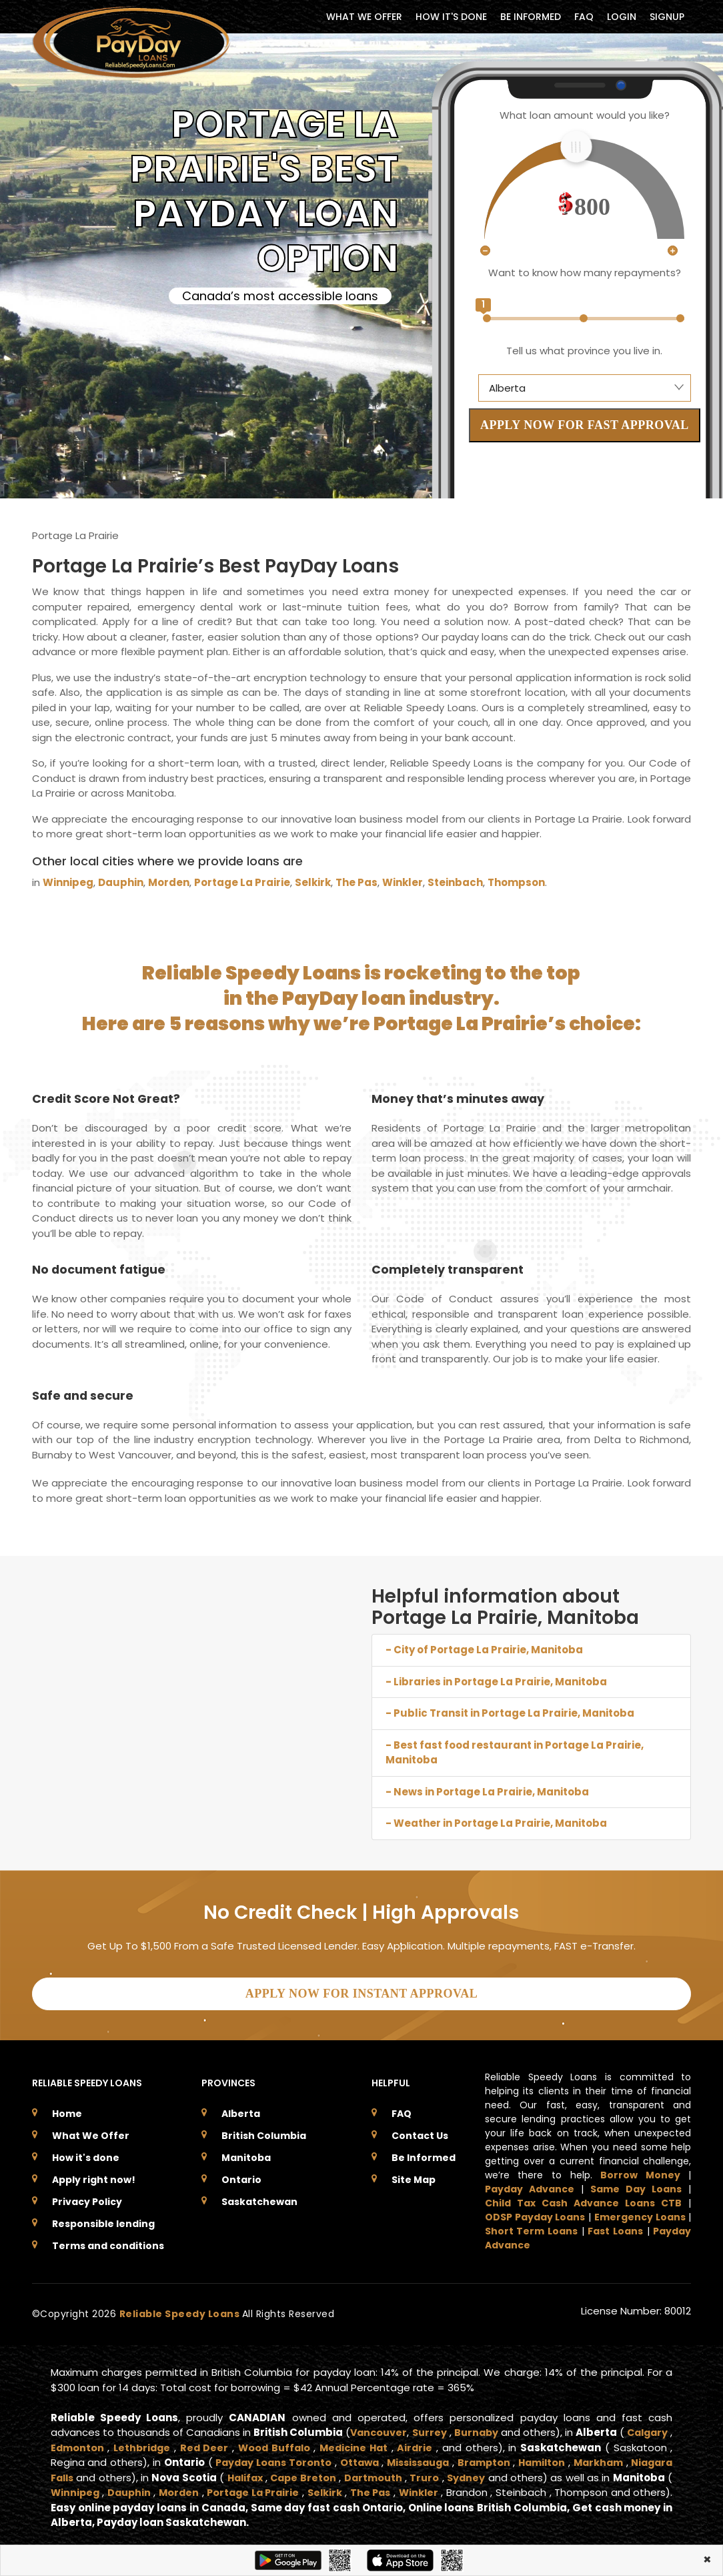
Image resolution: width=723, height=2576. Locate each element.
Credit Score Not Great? (107, 1098)
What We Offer (90, 2131)
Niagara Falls (147, 2474)
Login (621, 16)
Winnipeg (68, 882)
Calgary (73, 2444)
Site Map (414, 2175)
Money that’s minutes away (459, 1098)
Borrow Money (640, 2171)
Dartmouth (494, 2474)
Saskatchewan (259, 2197)
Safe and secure (83, 1395)
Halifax (359, 2474)
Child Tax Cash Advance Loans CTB (583, 2199)
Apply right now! (93, 2175)
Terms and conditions (108, 2241)
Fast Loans (615, 2227)
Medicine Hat (415, 2444)
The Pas (356, 882)
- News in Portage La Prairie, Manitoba (487, 1792)
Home (67, 2109)
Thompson (516, 882)
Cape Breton (421, 2474)
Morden (168, 882)
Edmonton (131, 2444)
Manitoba (246, 2153)
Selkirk (313, 882)
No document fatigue (99, 1269)
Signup (667, 16)
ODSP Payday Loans (535, 2213)
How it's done (85, 2153)
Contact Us (420, 2131)
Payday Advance (529, 2185)
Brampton (578, 2458)
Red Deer (261, 2444)
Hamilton (641, 2458)
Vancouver (401, 2428)
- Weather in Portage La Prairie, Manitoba (496, 1823)
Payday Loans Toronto (348, 2458)
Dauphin (120, 882)
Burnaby (510, 2428)
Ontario (241, 2175)
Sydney (590, 2474)
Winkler (402, 882)
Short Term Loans (531, 2227)
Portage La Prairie (242, 882)
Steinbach (455, 882)
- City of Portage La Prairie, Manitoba (484, 1650)
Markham (77, 2474)
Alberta (240, 2109)
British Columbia (263, 2131)
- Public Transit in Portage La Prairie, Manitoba (510, 1713)
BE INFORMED (530, 16)
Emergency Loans (640, 2213)
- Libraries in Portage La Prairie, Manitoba (496, 1682)
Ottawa (441, 2458)
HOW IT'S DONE (451, 16)
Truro (547, 2474)
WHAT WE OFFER (364, 16)
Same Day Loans (636, 2185)
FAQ (584, 16)
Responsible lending (103, 2219)
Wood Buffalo (333, 2444)
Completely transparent (449, 1269)
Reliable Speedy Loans (180, 2309)
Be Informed (424, 2153)
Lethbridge (197, 2444)
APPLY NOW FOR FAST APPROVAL (584, 425)
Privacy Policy (87, 2197)
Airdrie (478, 2444)
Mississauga (506, 2458)
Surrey (456, 2428)
